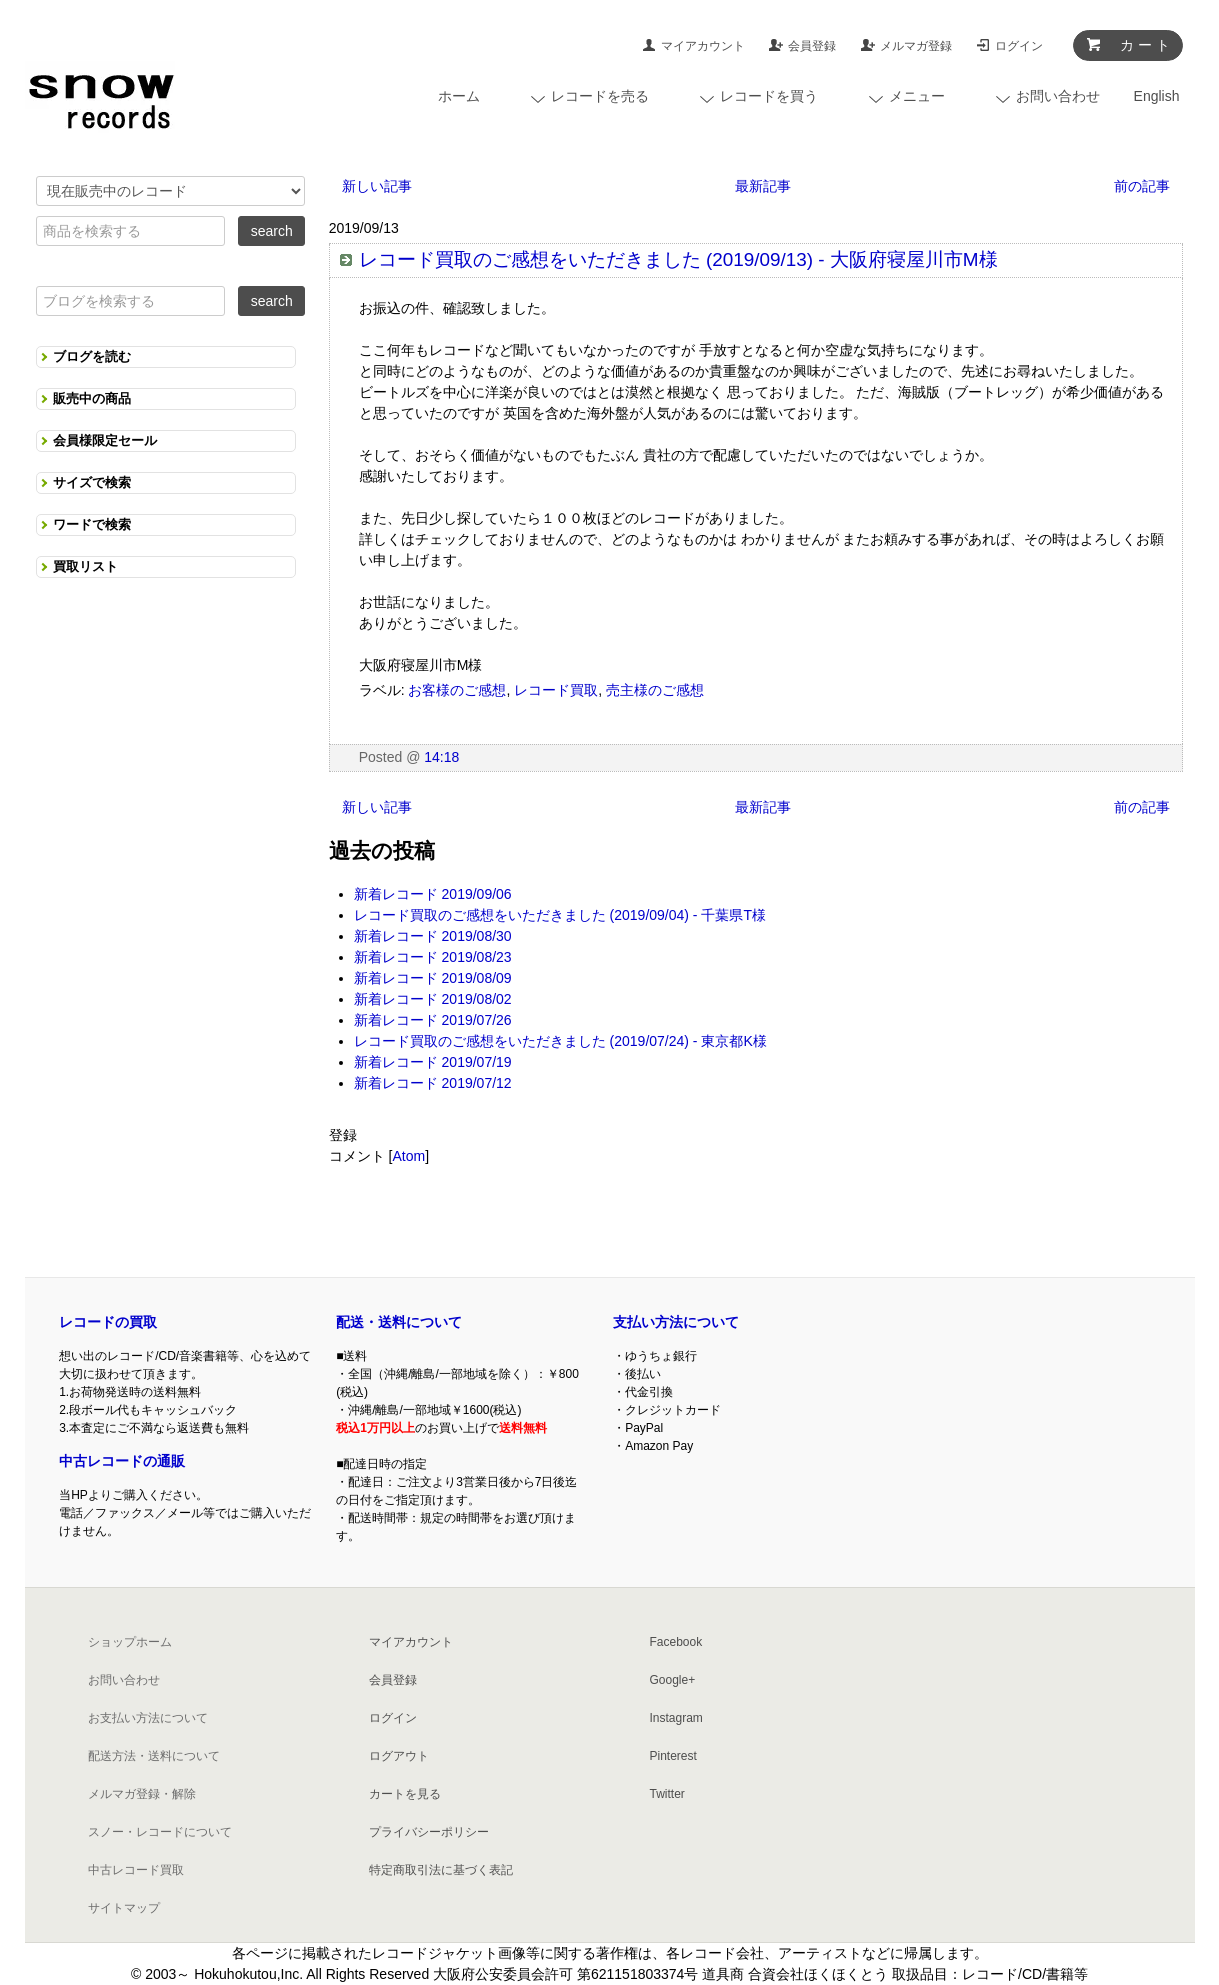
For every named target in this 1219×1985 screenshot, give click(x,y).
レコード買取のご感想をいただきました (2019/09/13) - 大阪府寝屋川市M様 (678, 259)
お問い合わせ (124, 1680)
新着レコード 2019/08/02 (433, 999)
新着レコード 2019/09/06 (433, 894)
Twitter (667, 1794)
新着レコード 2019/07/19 (433, 1062)
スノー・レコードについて (160, 1832)
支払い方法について (676, 1322)
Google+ (673, 1680)
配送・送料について (399, 1322)
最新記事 (763, 186)
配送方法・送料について (154, 1756)
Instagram (676, 1718)
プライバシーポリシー (429, 1832)
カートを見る (405, 1794)
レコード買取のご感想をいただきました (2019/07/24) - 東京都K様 (560, 1041)
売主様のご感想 (655, 690)
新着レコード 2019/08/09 (433, 978)
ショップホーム (130, 1642)
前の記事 (1142, 186)
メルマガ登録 (916, 46)
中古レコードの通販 (122, 1461)
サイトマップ (124, 1908)
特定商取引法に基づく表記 (441, 1870)
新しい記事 (377, 186)
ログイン (1019, 46)
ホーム (459, 96)
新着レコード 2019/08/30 (433, 936)
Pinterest (673, 1756)
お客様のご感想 (457, 690)
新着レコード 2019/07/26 (433, 1020)
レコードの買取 (108, 1322)
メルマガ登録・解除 (142, 1794)
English (1157, 96)
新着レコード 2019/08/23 (433, 957)
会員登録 (812, 46)
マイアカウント (703, 46)
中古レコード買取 (136, 1870)
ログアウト (399, 1756)
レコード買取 (556, 690)
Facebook (676, 1642)
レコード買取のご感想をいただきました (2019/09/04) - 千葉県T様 (560, 915)
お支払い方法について (148, 1718)
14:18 (441, 757)
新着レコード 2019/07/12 (433, 1083)
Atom (408, 1156)
